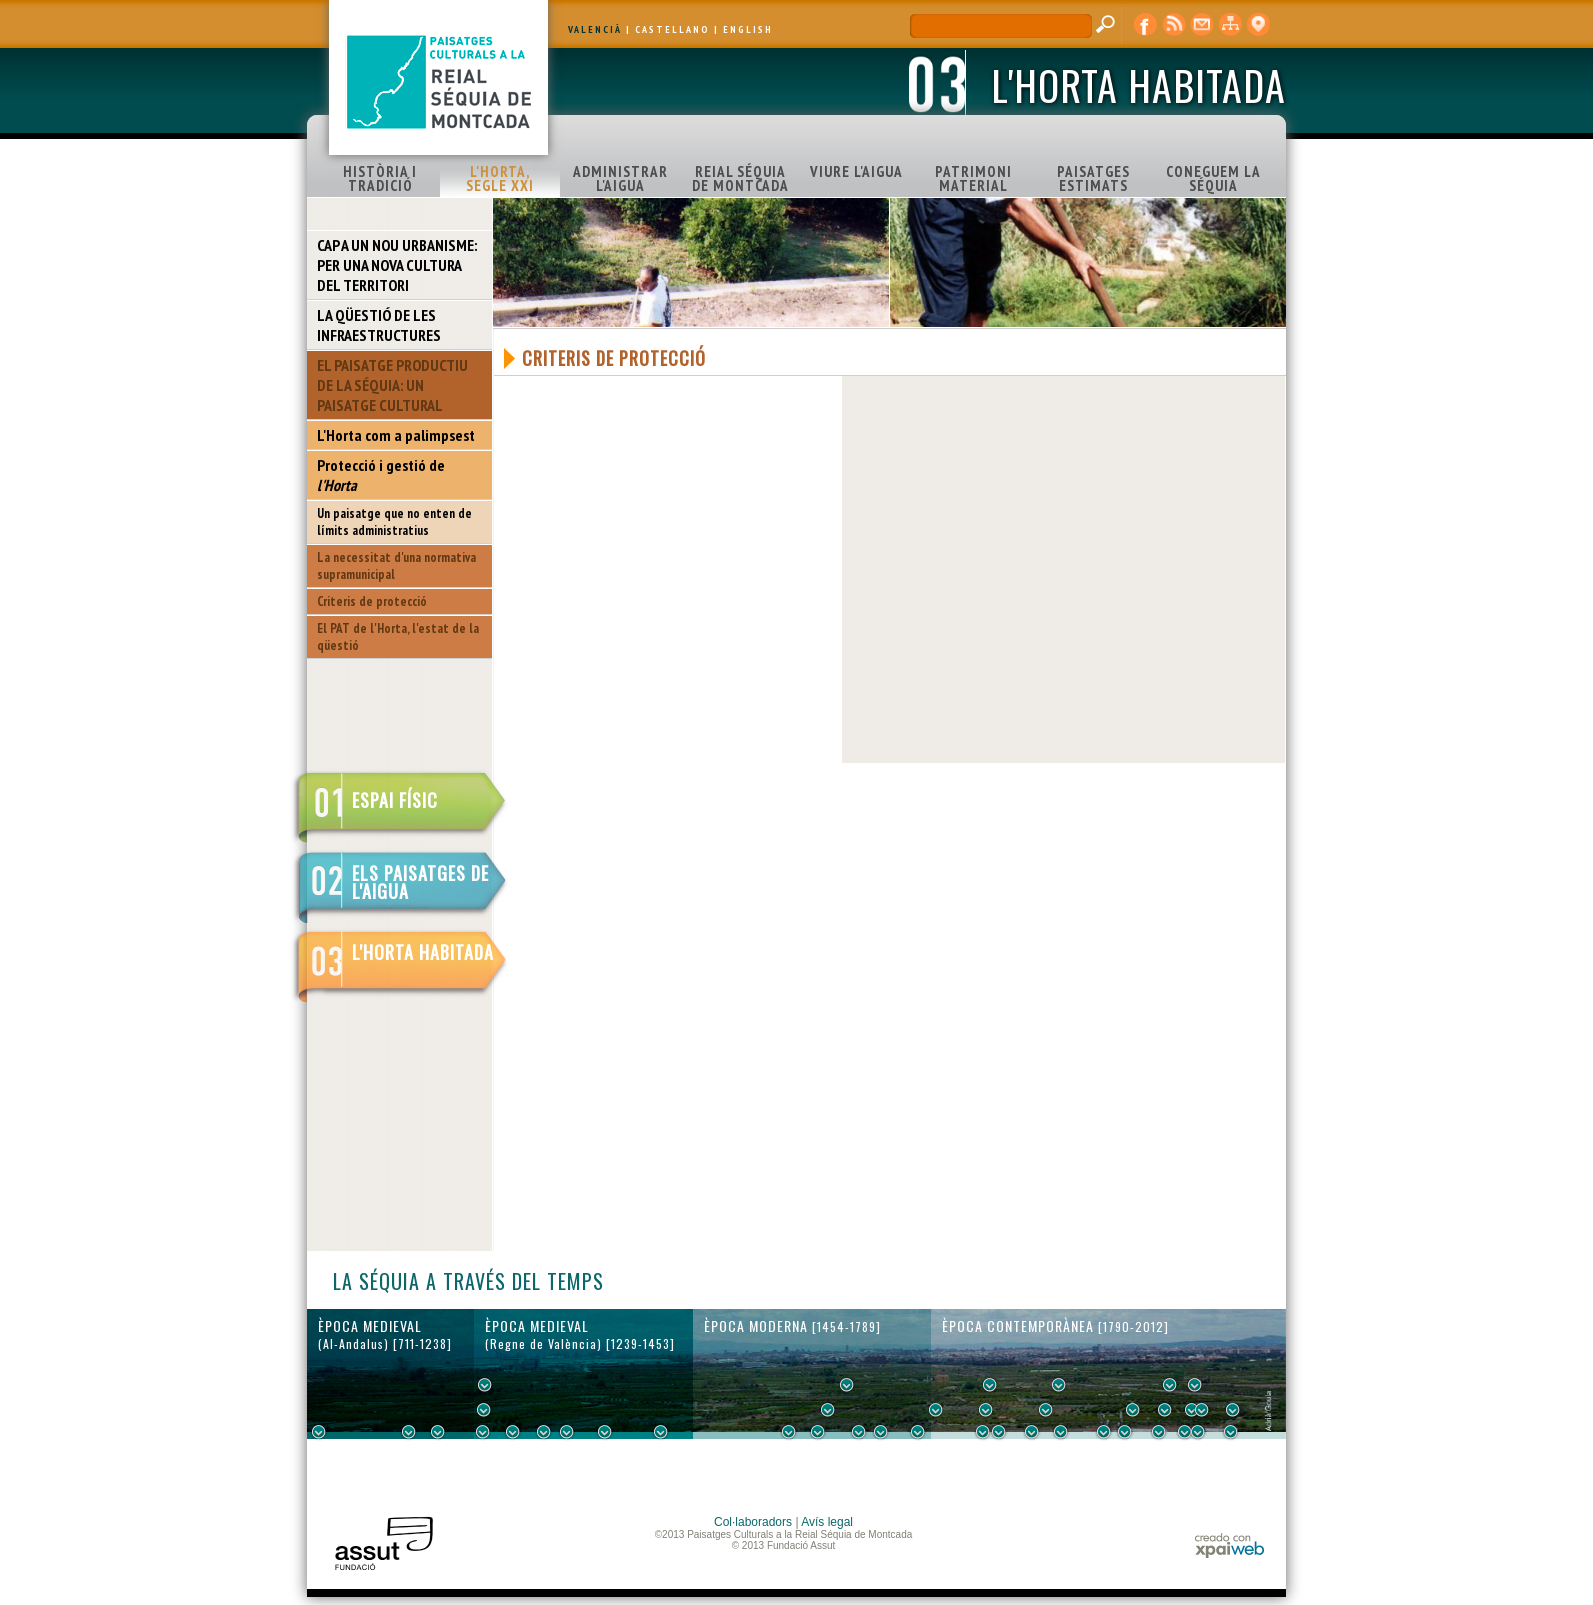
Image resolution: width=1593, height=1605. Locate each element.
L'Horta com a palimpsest (396, 435)
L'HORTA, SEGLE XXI (500, 178)
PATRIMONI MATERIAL (973, 178)
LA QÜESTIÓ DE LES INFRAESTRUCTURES (379, 325)
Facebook (1146, 25)
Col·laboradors (753, 1522)
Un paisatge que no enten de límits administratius (394, 522)
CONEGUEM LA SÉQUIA (1213, 178)
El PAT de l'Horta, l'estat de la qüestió (398, 637)
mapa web (1230, 25)
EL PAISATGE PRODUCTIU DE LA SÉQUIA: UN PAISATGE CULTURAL (392, 385)
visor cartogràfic (1258, 25)
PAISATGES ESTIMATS (1093, 178)
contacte (1202, 25)
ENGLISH (748, 29)
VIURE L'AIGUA (856, 171)
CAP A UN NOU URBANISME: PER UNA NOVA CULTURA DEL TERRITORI (397, 265)
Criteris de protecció (372, 601)
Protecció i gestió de (381, 475)
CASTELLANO (672, 29)
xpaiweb (1229, 1545)
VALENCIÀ (595, 29)
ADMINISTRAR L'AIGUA (620, 178)
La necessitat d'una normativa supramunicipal (396, 566)
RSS (1174, 25)
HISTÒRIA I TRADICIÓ (380, 178)
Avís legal (827, 1522)
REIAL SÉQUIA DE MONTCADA (740, 178)
